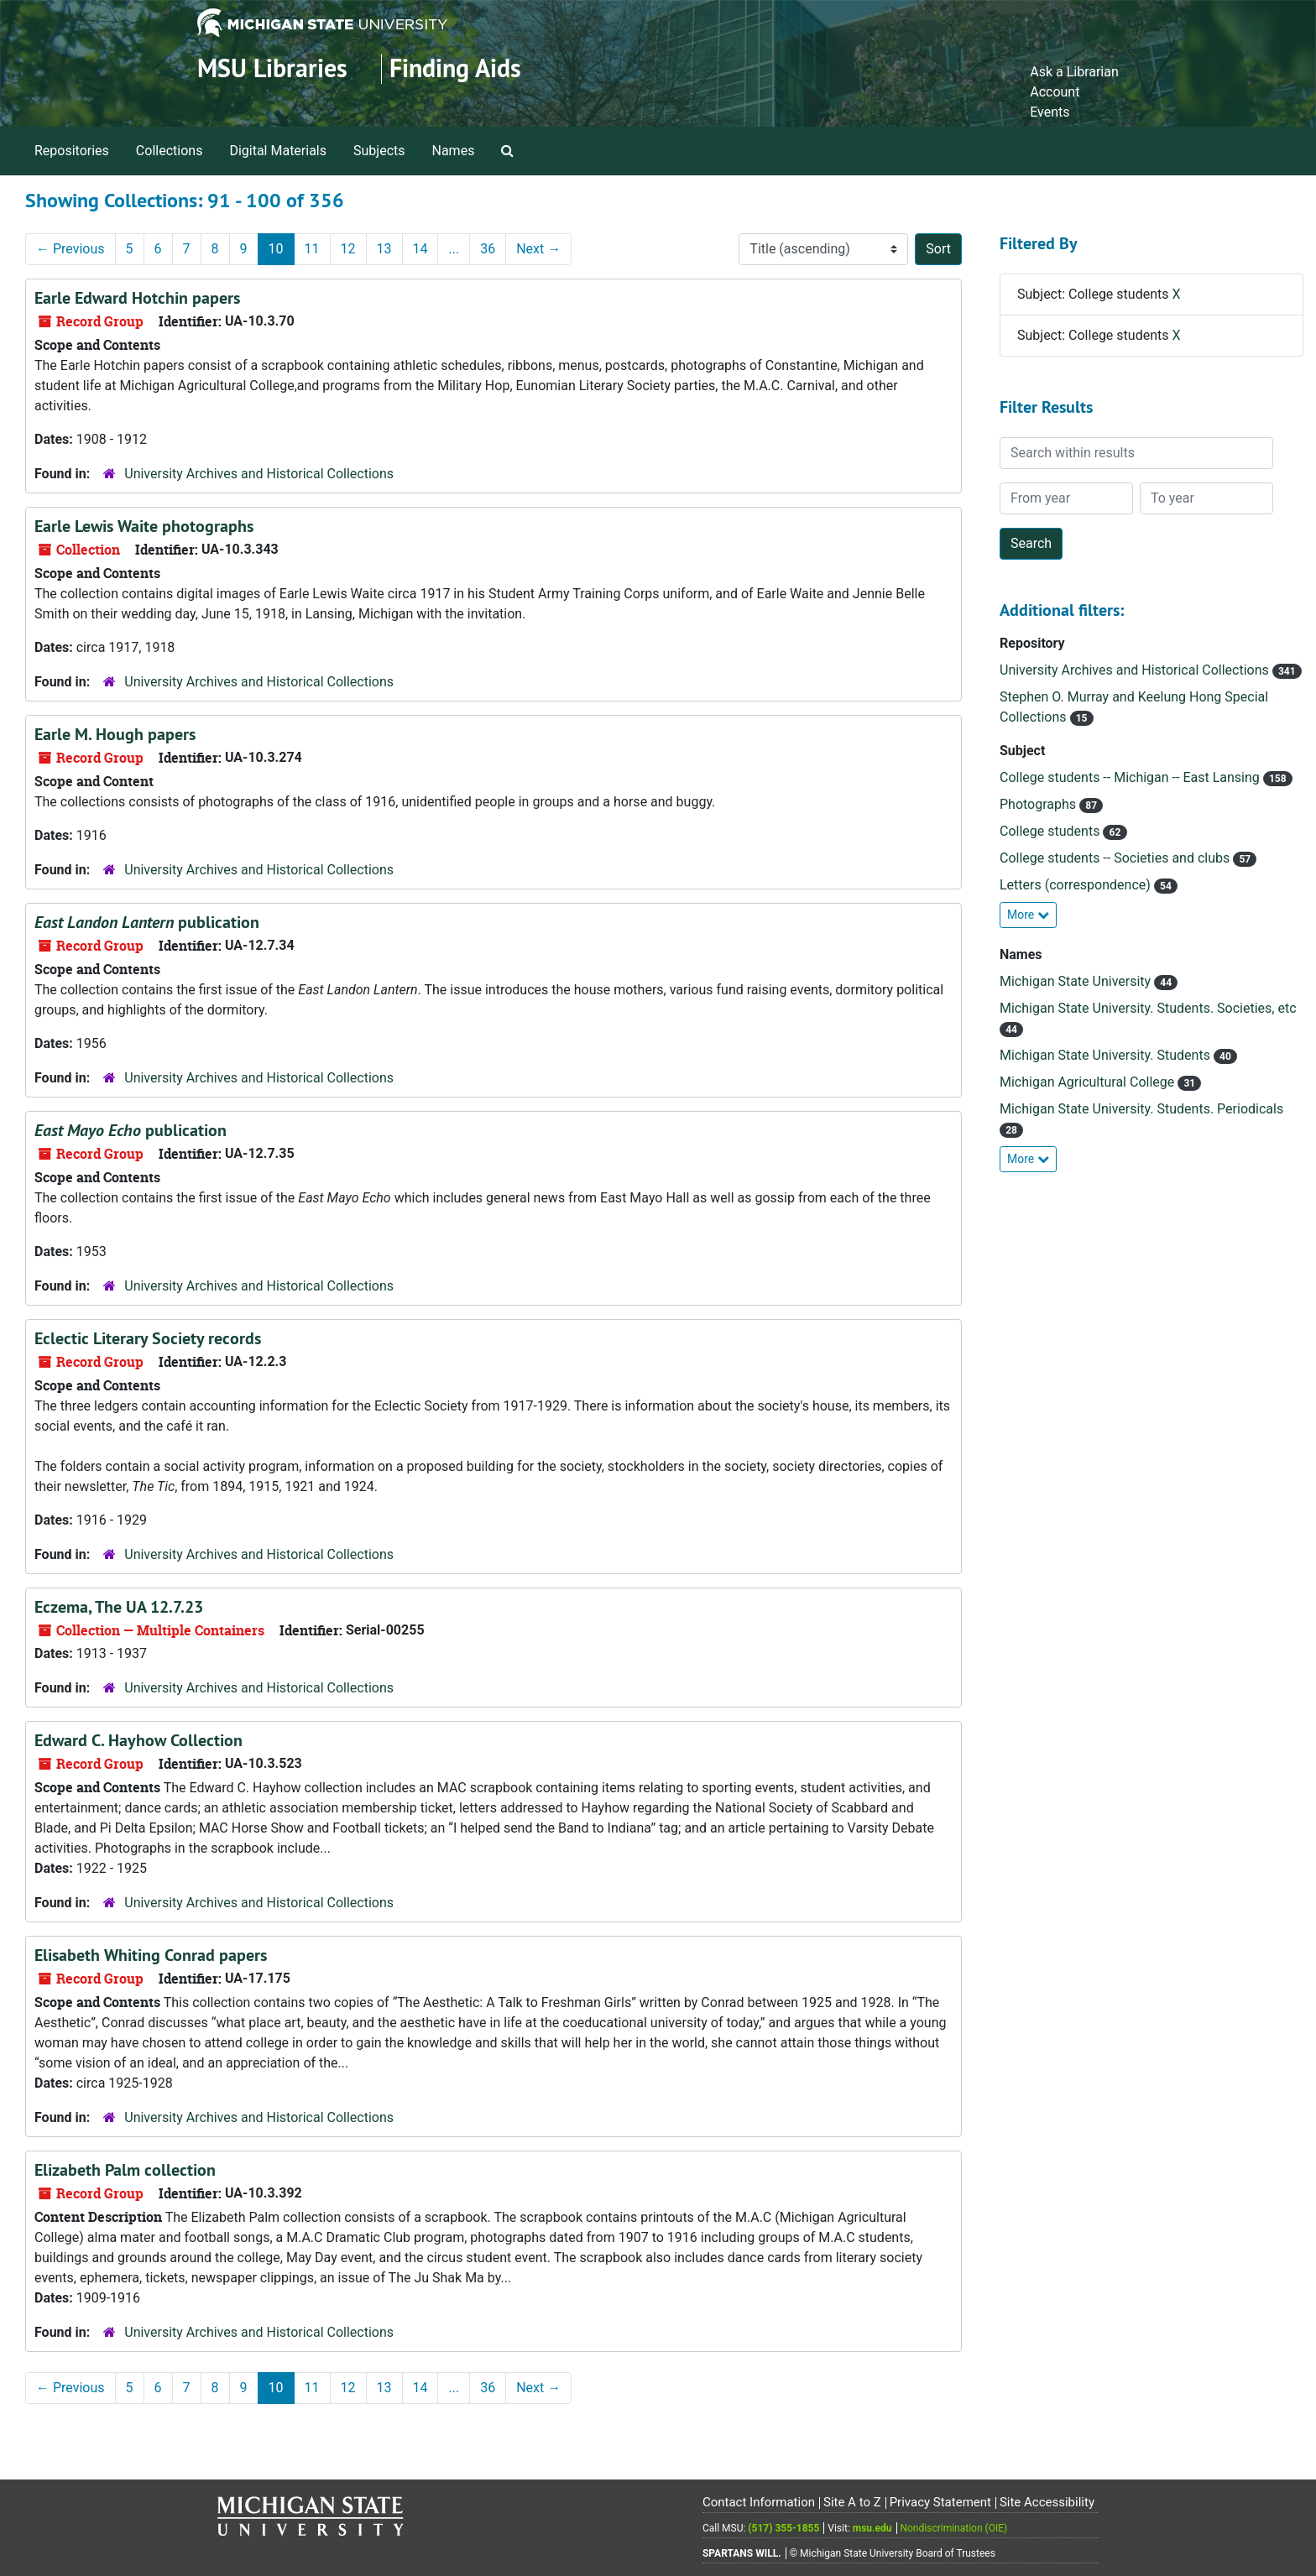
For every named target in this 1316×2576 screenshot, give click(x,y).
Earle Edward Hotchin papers (137, 298)
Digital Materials (277, 151)
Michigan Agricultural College (1089, 1082)
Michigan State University (1077, 981)
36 (487, 249)
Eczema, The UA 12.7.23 (118, 1607)
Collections (169, 151)
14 (420, 249)
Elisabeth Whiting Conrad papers (150, 1955)
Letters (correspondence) (1077, 885)
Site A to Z (852, 2502)
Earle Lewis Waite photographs (143, 526)
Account (1054, 92)
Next (538, 249)
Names (453, 151)
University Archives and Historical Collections (259, 474)
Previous (70, 249)
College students (1051, 831)
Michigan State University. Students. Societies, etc (1148, 1008)
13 (384, 249)
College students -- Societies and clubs (1116, 858)
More (1028, 914)
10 (276, 249)
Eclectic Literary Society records (147, 1338)
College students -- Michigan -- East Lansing (1131, 777)
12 (348, 249)
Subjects (379, 151)
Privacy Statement (940, 2502)
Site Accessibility (1047, 2502)
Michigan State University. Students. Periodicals (1141, 1109)
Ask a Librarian (1074, 72)
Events (1049, 112)
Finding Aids (455, 68)
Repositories (71, 151)
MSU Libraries (272, 68)
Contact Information (758, 2502)
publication (146, 922)
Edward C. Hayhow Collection (138, 1740)
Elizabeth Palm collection (125, 2170)
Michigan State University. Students (1107, 1055)
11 (312, 249)
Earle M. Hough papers (115, 734)
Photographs (1039, 804)
